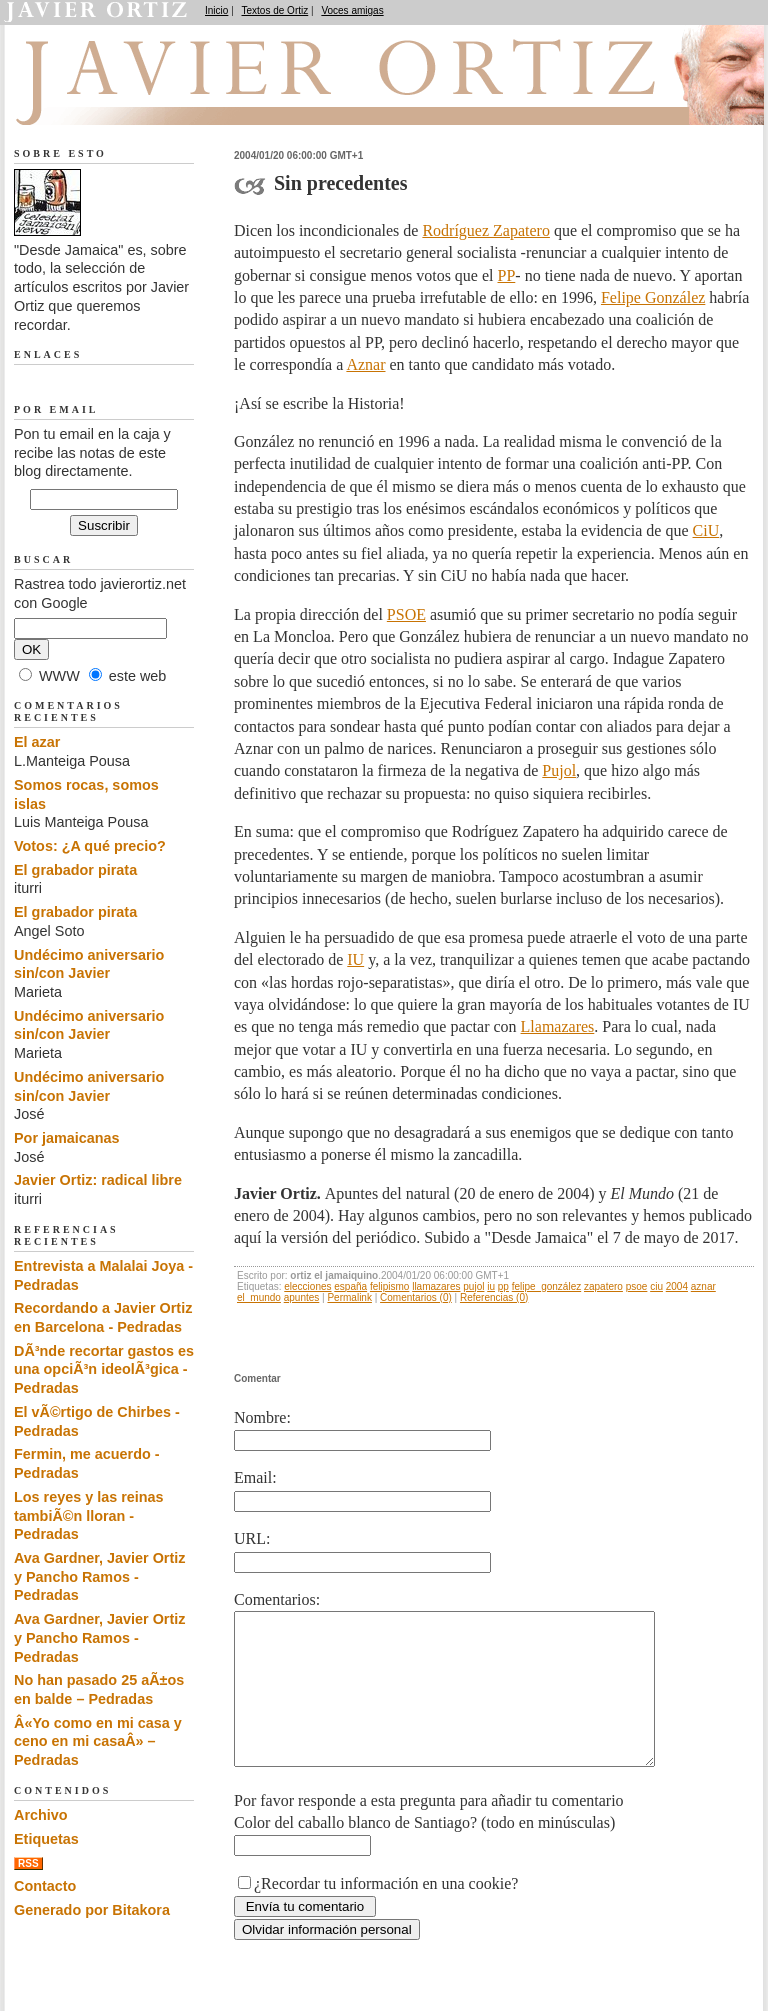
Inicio (216, 10)
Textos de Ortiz (275, 10)
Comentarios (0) (416, 1297)
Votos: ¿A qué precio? (90, 846)
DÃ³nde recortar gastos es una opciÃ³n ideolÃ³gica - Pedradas (104, 1369)
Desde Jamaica (121, 101)
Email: (255, 1477)
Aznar (365, 364)
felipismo (389, 1286)
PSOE (406, 614)
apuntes (302, 1297)
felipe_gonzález (547, 1286)
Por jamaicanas (67, 1138)
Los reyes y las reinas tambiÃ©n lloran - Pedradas (89, 1515)
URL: (252, 1538)
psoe (637, 1286)
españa (350, 1286)
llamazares (436, 1286)
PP (507, 275)
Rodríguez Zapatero (486, 230)
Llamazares (558, 1026)
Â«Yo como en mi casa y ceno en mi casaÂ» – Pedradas (98, 1741)
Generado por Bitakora (92, 1910)
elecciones (307, 1286)
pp (503, 1286)
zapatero (603, 1286)
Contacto (45, 1886)
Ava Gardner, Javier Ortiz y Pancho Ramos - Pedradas (99, 1576)
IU (355, 959)
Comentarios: (277, 1599)
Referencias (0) (494, 1297)
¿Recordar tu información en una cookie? (386, 1913)
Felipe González (653, 297)
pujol (473, 1286)
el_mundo (259, 1297)
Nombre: (262, 1417)
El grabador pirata (75, 870)
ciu (656, 1286)
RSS (28, 1863)
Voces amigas (352, 10)
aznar (703, 1286)
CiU (706, 530)
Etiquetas (46, 1839)
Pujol (559, 770)
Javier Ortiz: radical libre (98, 1180)
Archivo (41, 1815)
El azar (37, 742)
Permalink (349, 1297)
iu (491, 1286)
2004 (677, 1286)
